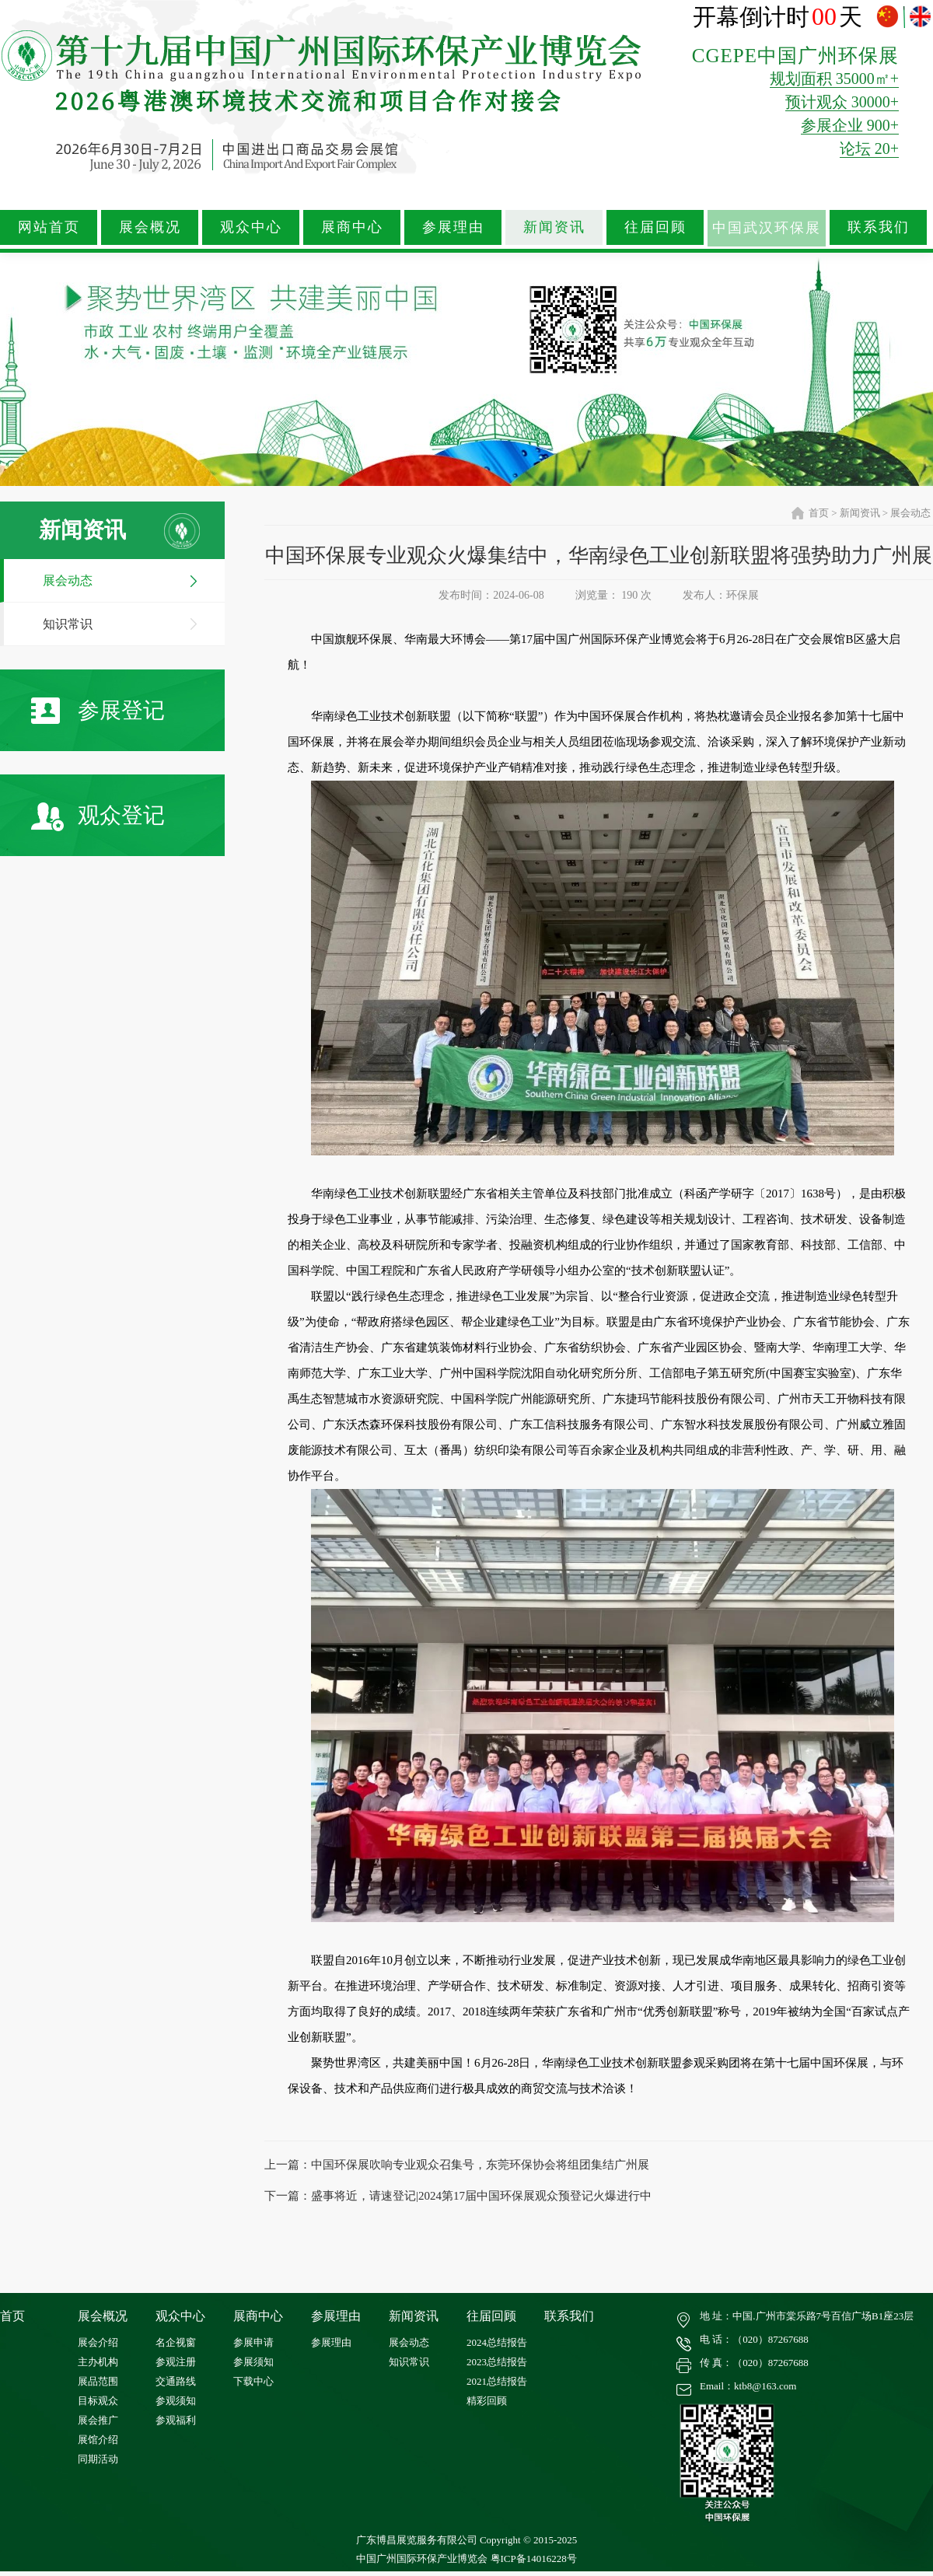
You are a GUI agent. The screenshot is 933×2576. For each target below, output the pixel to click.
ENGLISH (920, 17)
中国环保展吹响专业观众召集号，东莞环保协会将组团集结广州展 (480, 2164)
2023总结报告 (496, 2362)
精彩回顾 (486, 2400)
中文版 (889, 17)
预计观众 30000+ (842, 101)
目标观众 (98, 2400)
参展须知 (253, 2362)
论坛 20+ (869, 148)
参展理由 (453, 227)
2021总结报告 (496, 2381)
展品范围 (98, 2381)
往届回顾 (655, 227)
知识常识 (68, 624)
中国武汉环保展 (766, 228)
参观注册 (176, 2362)
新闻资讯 (554, 227)
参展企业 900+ (850, 125)
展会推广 (98, 2420)
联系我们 (878, 227)
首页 (819, 513)
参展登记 (98, 710)
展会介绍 (98, 2342)
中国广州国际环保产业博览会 (421, 2558)
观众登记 (98, 816)
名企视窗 (176, 2342)
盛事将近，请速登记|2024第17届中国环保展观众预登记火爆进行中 (481, 2196)
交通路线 (176, 2381)
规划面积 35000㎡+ (834, 78)
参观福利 (176, 2420)
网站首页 (49, 227)
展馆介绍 (98, 2439)
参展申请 (253, 2342)
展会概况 (150, 227)
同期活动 (98, 2459)
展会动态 (68, 580)
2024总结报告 (496, 2342)
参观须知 (176, 2400)
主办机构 (98, 2362)
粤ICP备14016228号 (534, 2558)
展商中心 (352, 227)
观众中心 (251, 227)
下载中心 (253, 2381)
